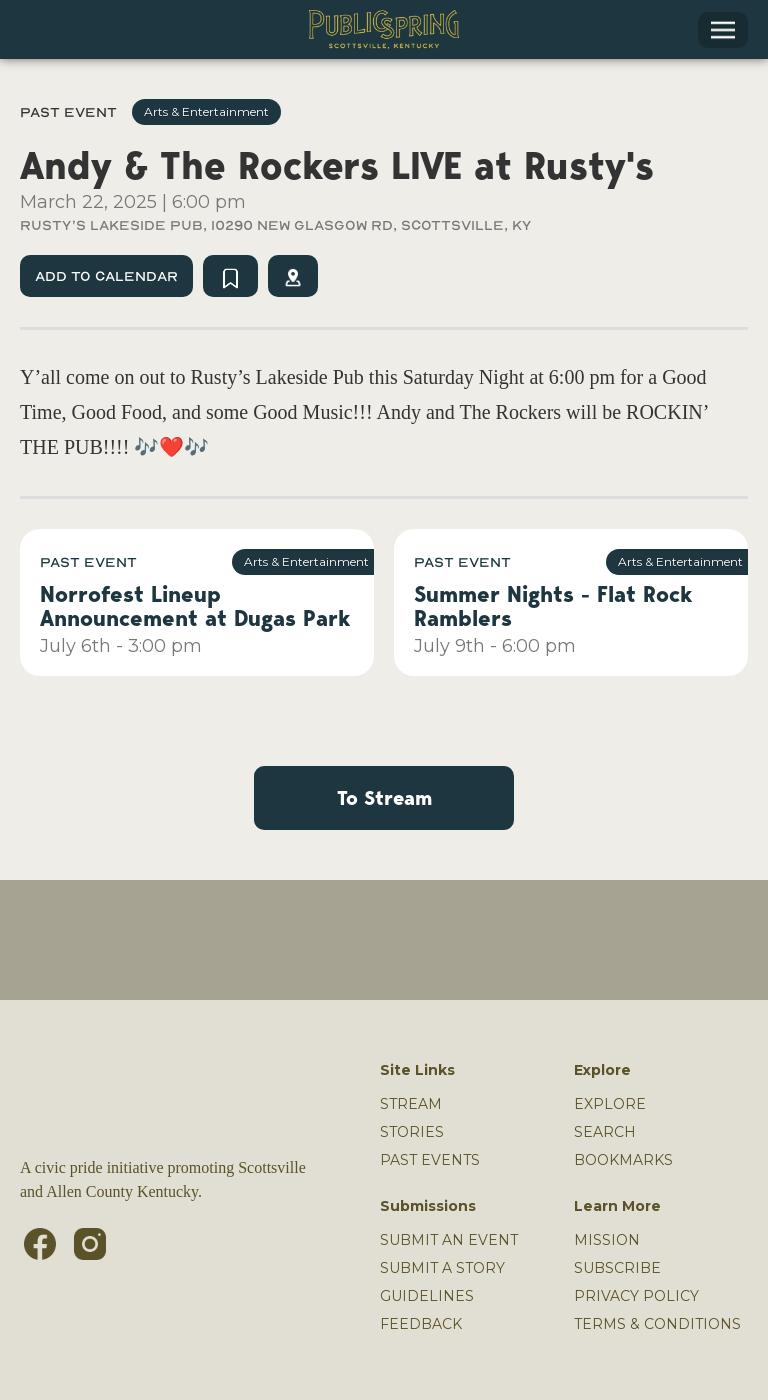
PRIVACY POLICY (636, 1296)
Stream (411, 1104)
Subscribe (617, 1268)
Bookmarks (623, 1160)
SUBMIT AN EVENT (449, 1240)
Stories (412, 1132)
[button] (723, 30)
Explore (610, 1104)
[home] (384, 29)
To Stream (384, 798)
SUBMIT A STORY (442, 1268)
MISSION (607, 1240)
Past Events (430, 1160)
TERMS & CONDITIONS (657, 1324)
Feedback (421, 1324)
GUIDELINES (427, 1296)
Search (605, 1132)
